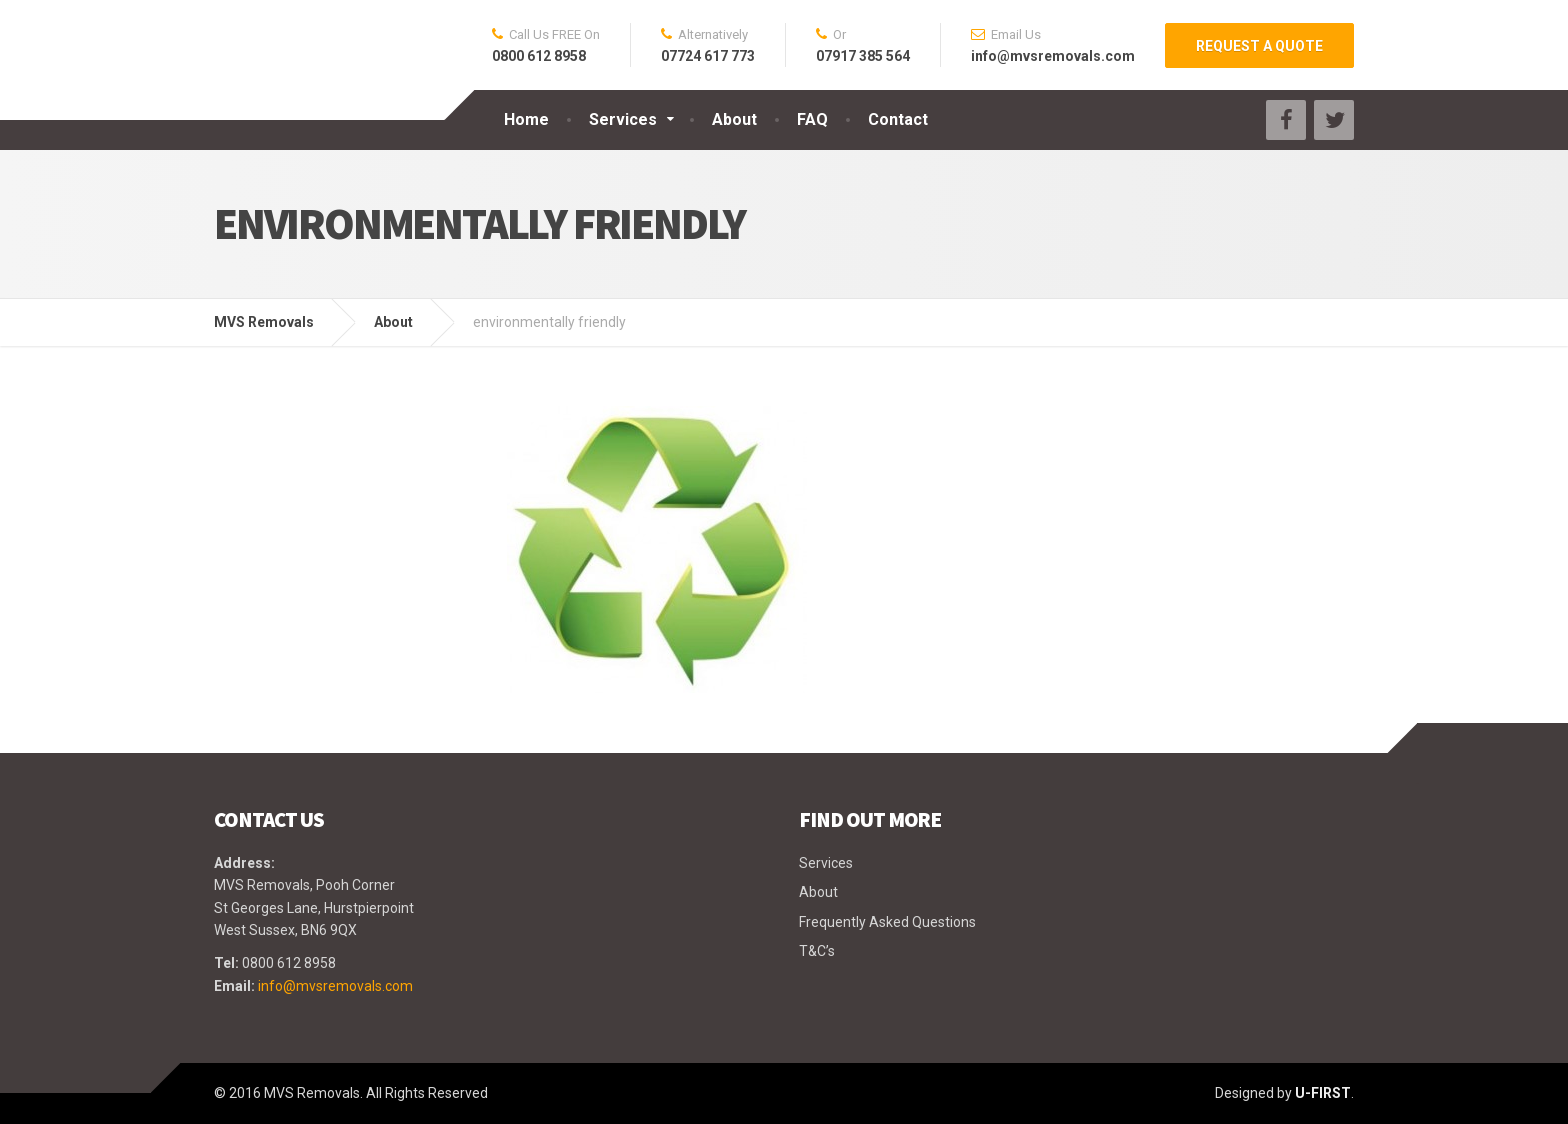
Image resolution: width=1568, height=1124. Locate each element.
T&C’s (817, 951)
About (734, 119)
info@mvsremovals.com (335, 986)
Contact (898, 119)
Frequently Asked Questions (887, 922)
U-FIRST (1323, 1093)
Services (623, 119)
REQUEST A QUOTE (1259, 46)
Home (526, 119)
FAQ (812, 119)
